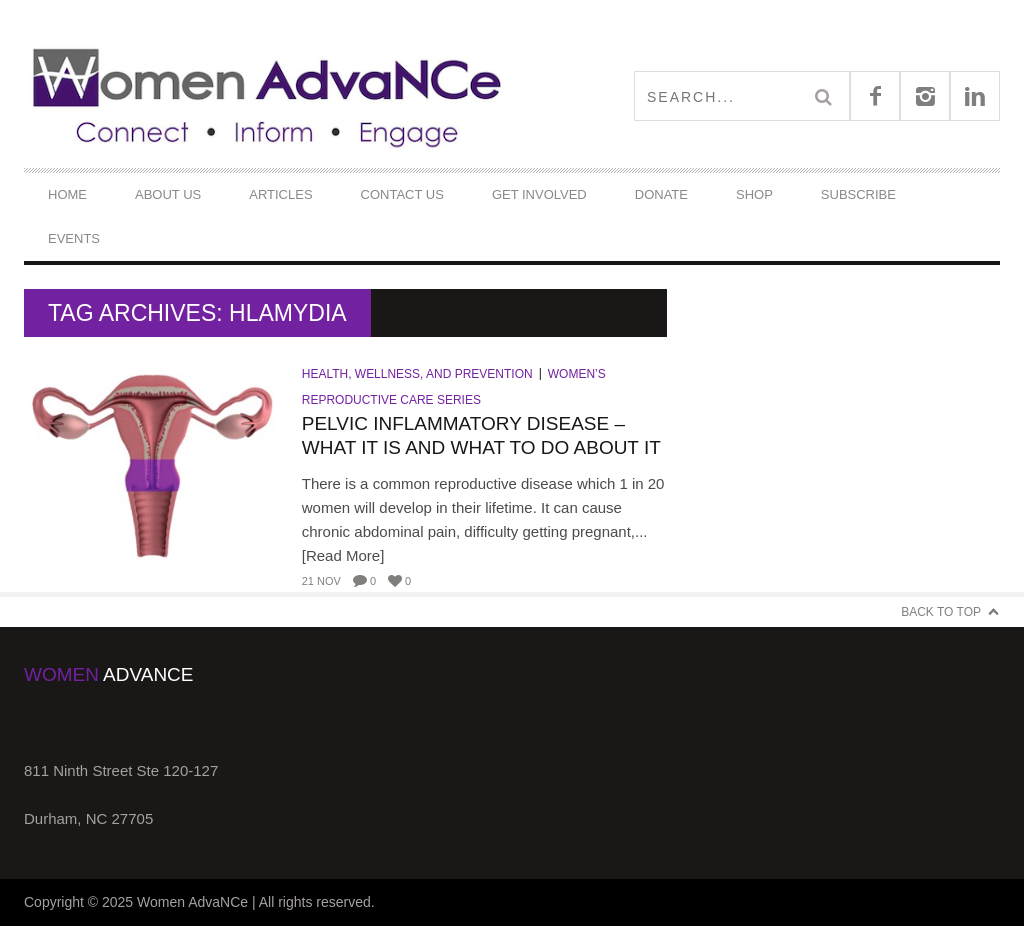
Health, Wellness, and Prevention (417, 374)
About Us (168, 194)
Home (67, 194)
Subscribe (858, 194)
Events (74, 238)
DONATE (661, 194)
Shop (754, 194)
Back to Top (941, 612)
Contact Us (402, 194)
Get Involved (539, 194)
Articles (280, 194)
